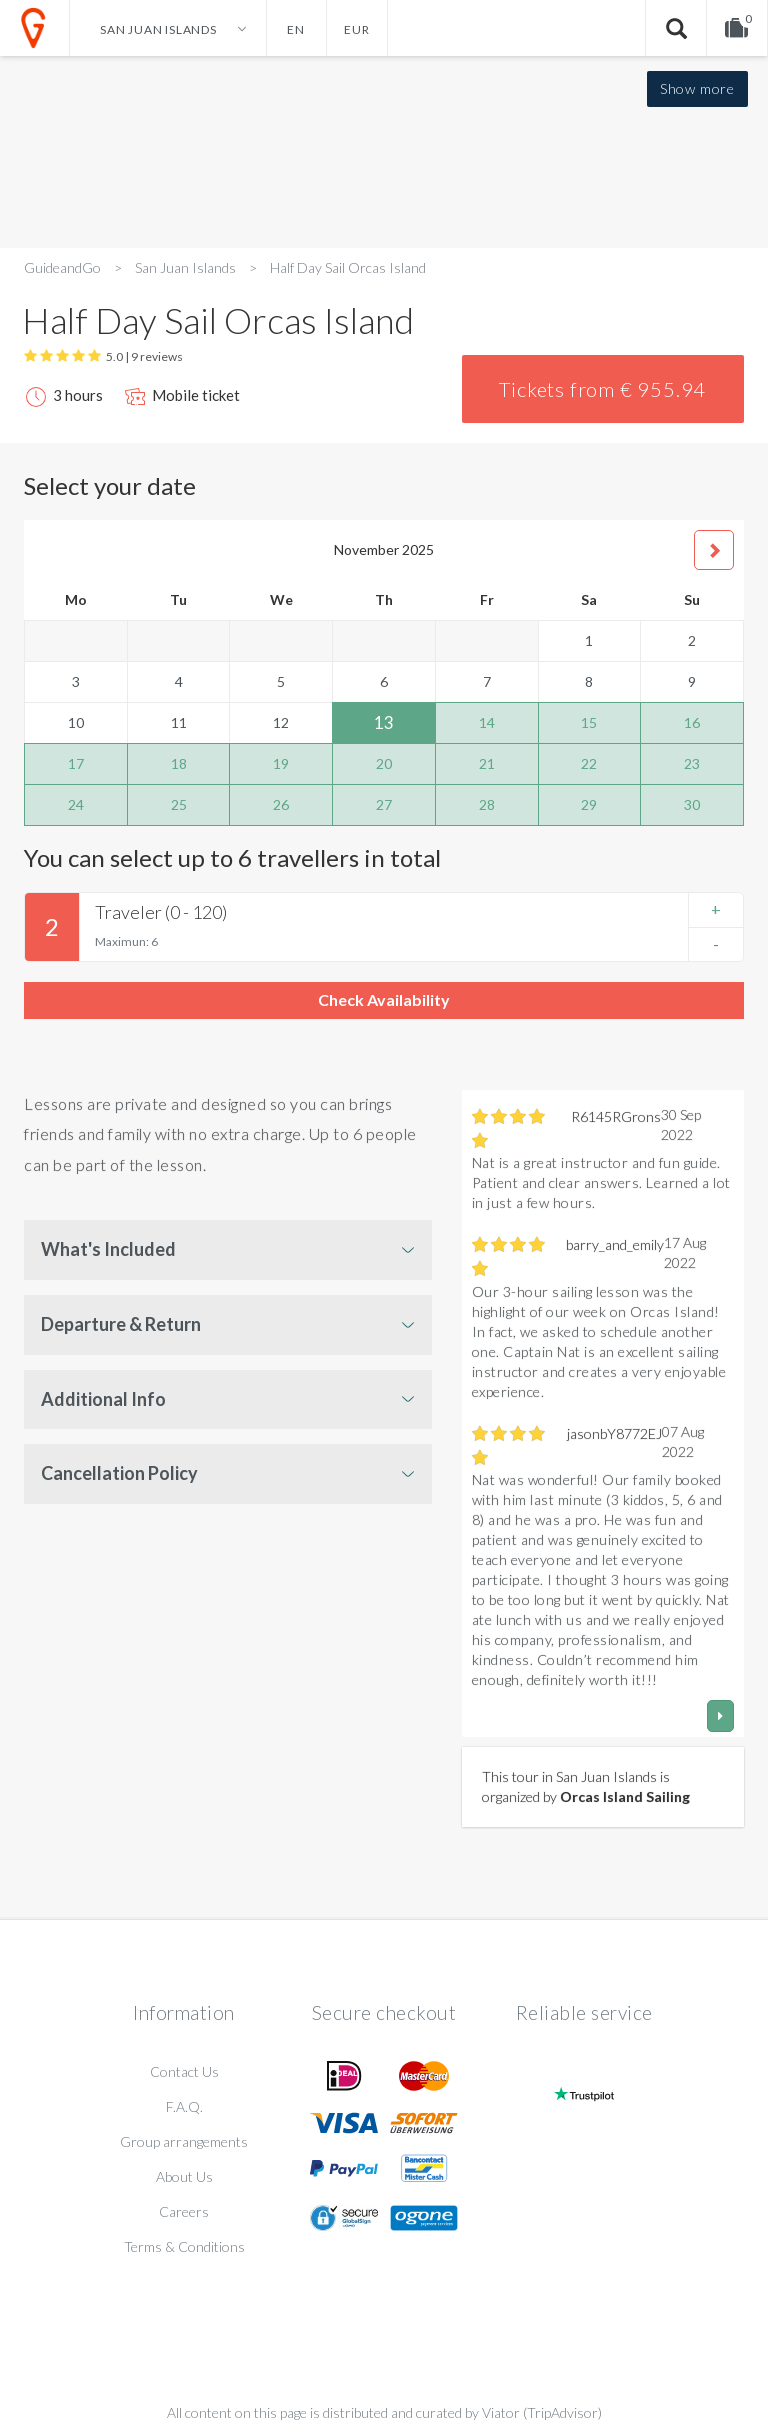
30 (692, 804)
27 (384, 804)
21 (487, 763)
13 (384, 722)
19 (281, 763)
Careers (184, 2211)
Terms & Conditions (184, 2246)
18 (179, 763)
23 (692, 763)
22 (589, 763)
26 (281, 804)
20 (384, 763)
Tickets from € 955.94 (602, 389)
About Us (184, 2176)
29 (589, 804)
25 (179, 804)
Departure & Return (121, 1324)
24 (76, 804)
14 (487, 722)
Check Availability (384, 999)
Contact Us (184, 2071)
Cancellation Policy (119, 1473)
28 (487, 804)
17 (76, 763)
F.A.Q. (184, 2106)
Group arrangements (184, 2141)
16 (692, 722)
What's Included (108, 1249)
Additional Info (103, 1399)
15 (589, 722)
